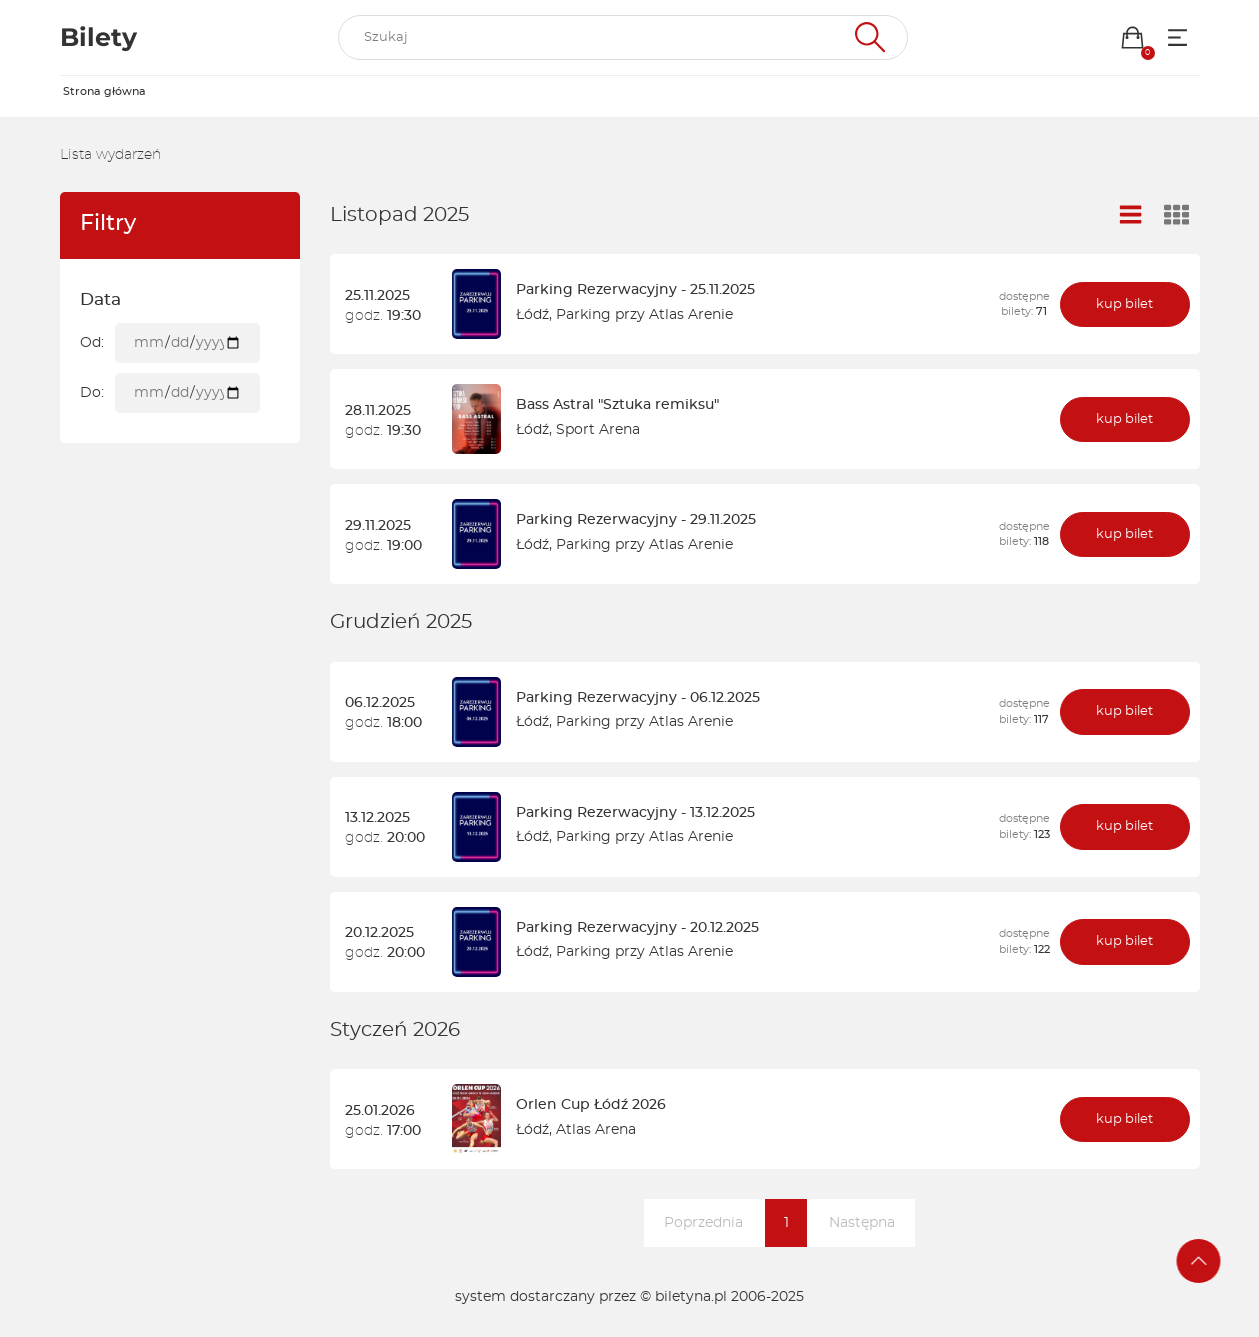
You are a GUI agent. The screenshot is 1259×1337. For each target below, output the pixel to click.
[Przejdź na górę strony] (1199, 1261)
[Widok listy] (1130, 216)
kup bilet (1124, 304)
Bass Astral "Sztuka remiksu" (617, 405)
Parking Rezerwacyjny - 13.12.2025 (635, 813)
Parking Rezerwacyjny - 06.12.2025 (638, 698)
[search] (623, 38)
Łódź (532, 315)
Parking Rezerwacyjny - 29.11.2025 (636, 520)
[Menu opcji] (1177, 37)
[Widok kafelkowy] (1176, 217)
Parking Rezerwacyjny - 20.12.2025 (637, 928)
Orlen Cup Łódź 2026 (591, 1105)
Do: (92, 393)
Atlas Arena (596, 1130)
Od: (92, 343)
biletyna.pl (691, 1297)
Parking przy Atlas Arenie (644, 315)
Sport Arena (598, 430)
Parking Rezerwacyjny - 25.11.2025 (635, 290)
